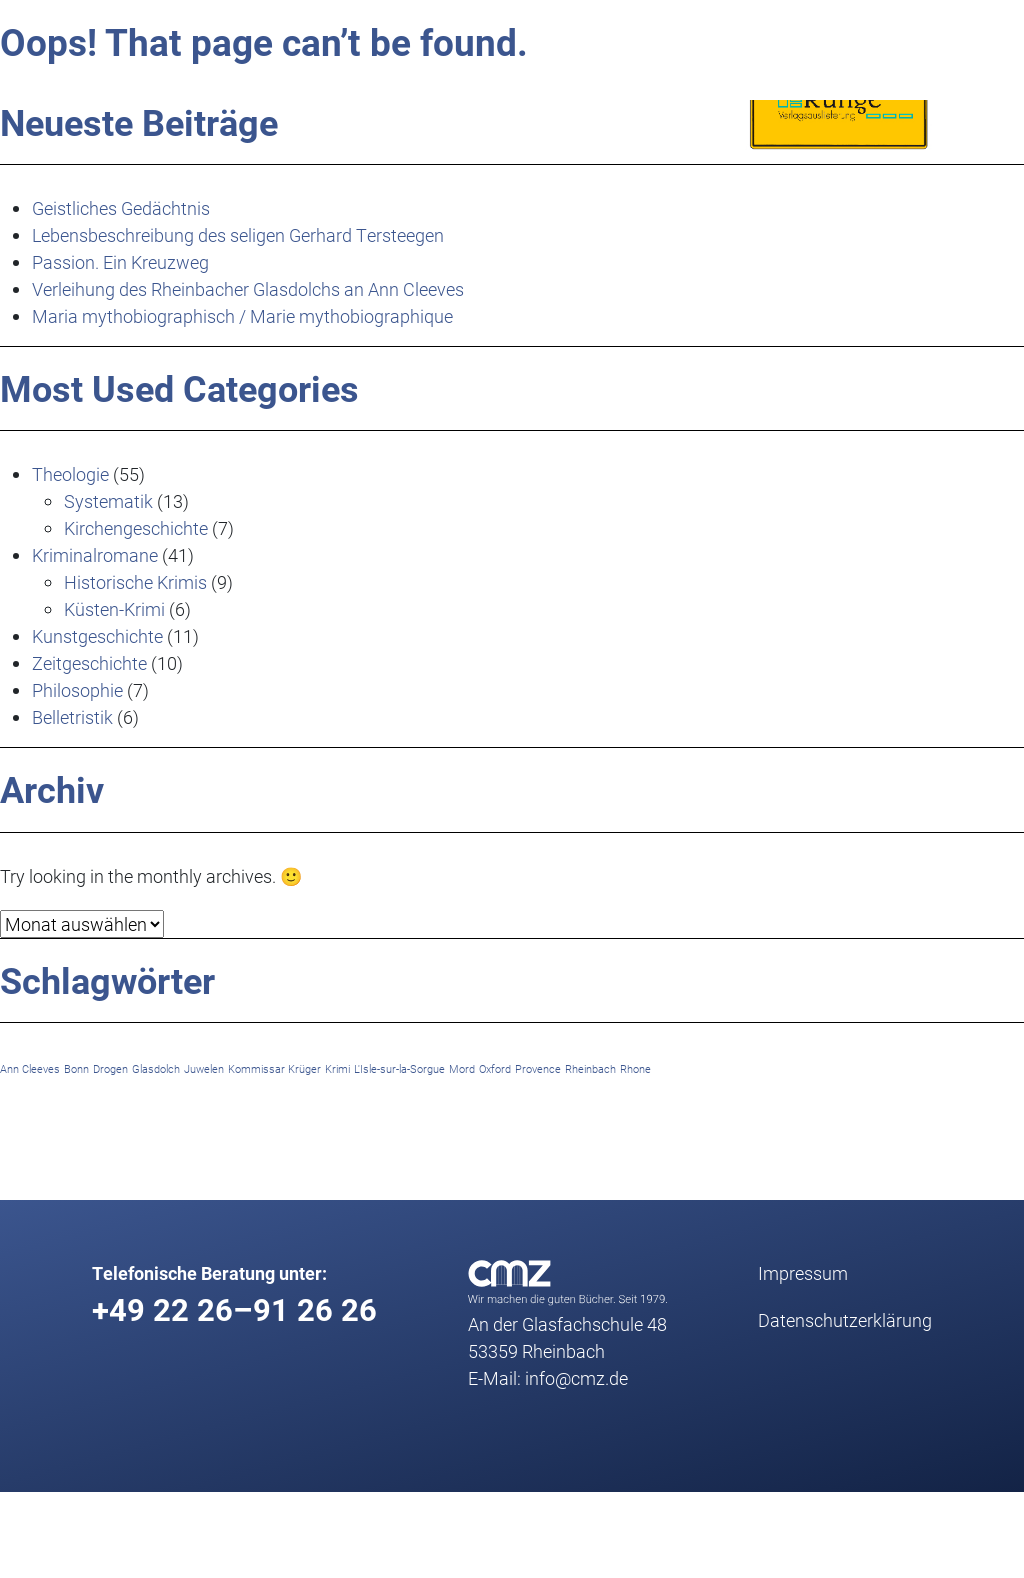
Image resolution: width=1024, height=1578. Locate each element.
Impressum (803, 1273)
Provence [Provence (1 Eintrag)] (538, 1069)
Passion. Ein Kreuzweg (120, 262)
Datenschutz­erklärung (845, 1320)
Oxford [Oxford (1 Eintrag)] (495, 1069)
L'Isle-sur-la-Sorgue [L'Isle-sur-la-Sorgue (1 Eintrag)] (399, 1069)
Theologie (70, 474)
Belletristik (72, 717)
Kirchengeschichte (136, 528)
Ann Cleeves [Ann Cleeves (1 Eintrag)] (30, 1069)
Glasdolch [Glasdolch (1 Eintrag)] (156, 1069)
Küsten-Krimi (114, 609)
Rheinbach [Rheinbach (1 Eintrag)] (590, 1069)
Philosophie (77, 690)
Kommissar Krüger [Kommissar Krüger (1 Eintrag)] (274, 1069)
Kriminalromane (95, 555)
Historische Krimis (135, 582)
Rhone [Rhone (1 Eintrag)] (635, 1069)
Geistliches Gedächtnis (121, 208)
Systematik (108, 501)
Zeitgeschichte (89, 663)
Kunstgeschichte (97, 636)
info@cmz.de (576, 1378)
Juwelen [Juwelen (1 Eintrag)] (204, 1069)
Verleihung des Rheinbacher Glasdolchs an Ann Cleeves (248, 289)
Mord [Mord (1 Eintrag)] (462, 1069)
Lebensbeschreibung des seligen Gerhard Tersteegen (238, 235)
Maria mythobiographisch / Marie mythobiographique (242, 316)
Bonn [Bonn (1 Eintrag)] (76, 1069)
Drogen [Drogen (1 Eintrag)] (110, 1069)
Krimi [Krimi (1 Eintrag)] (337, 1069)
